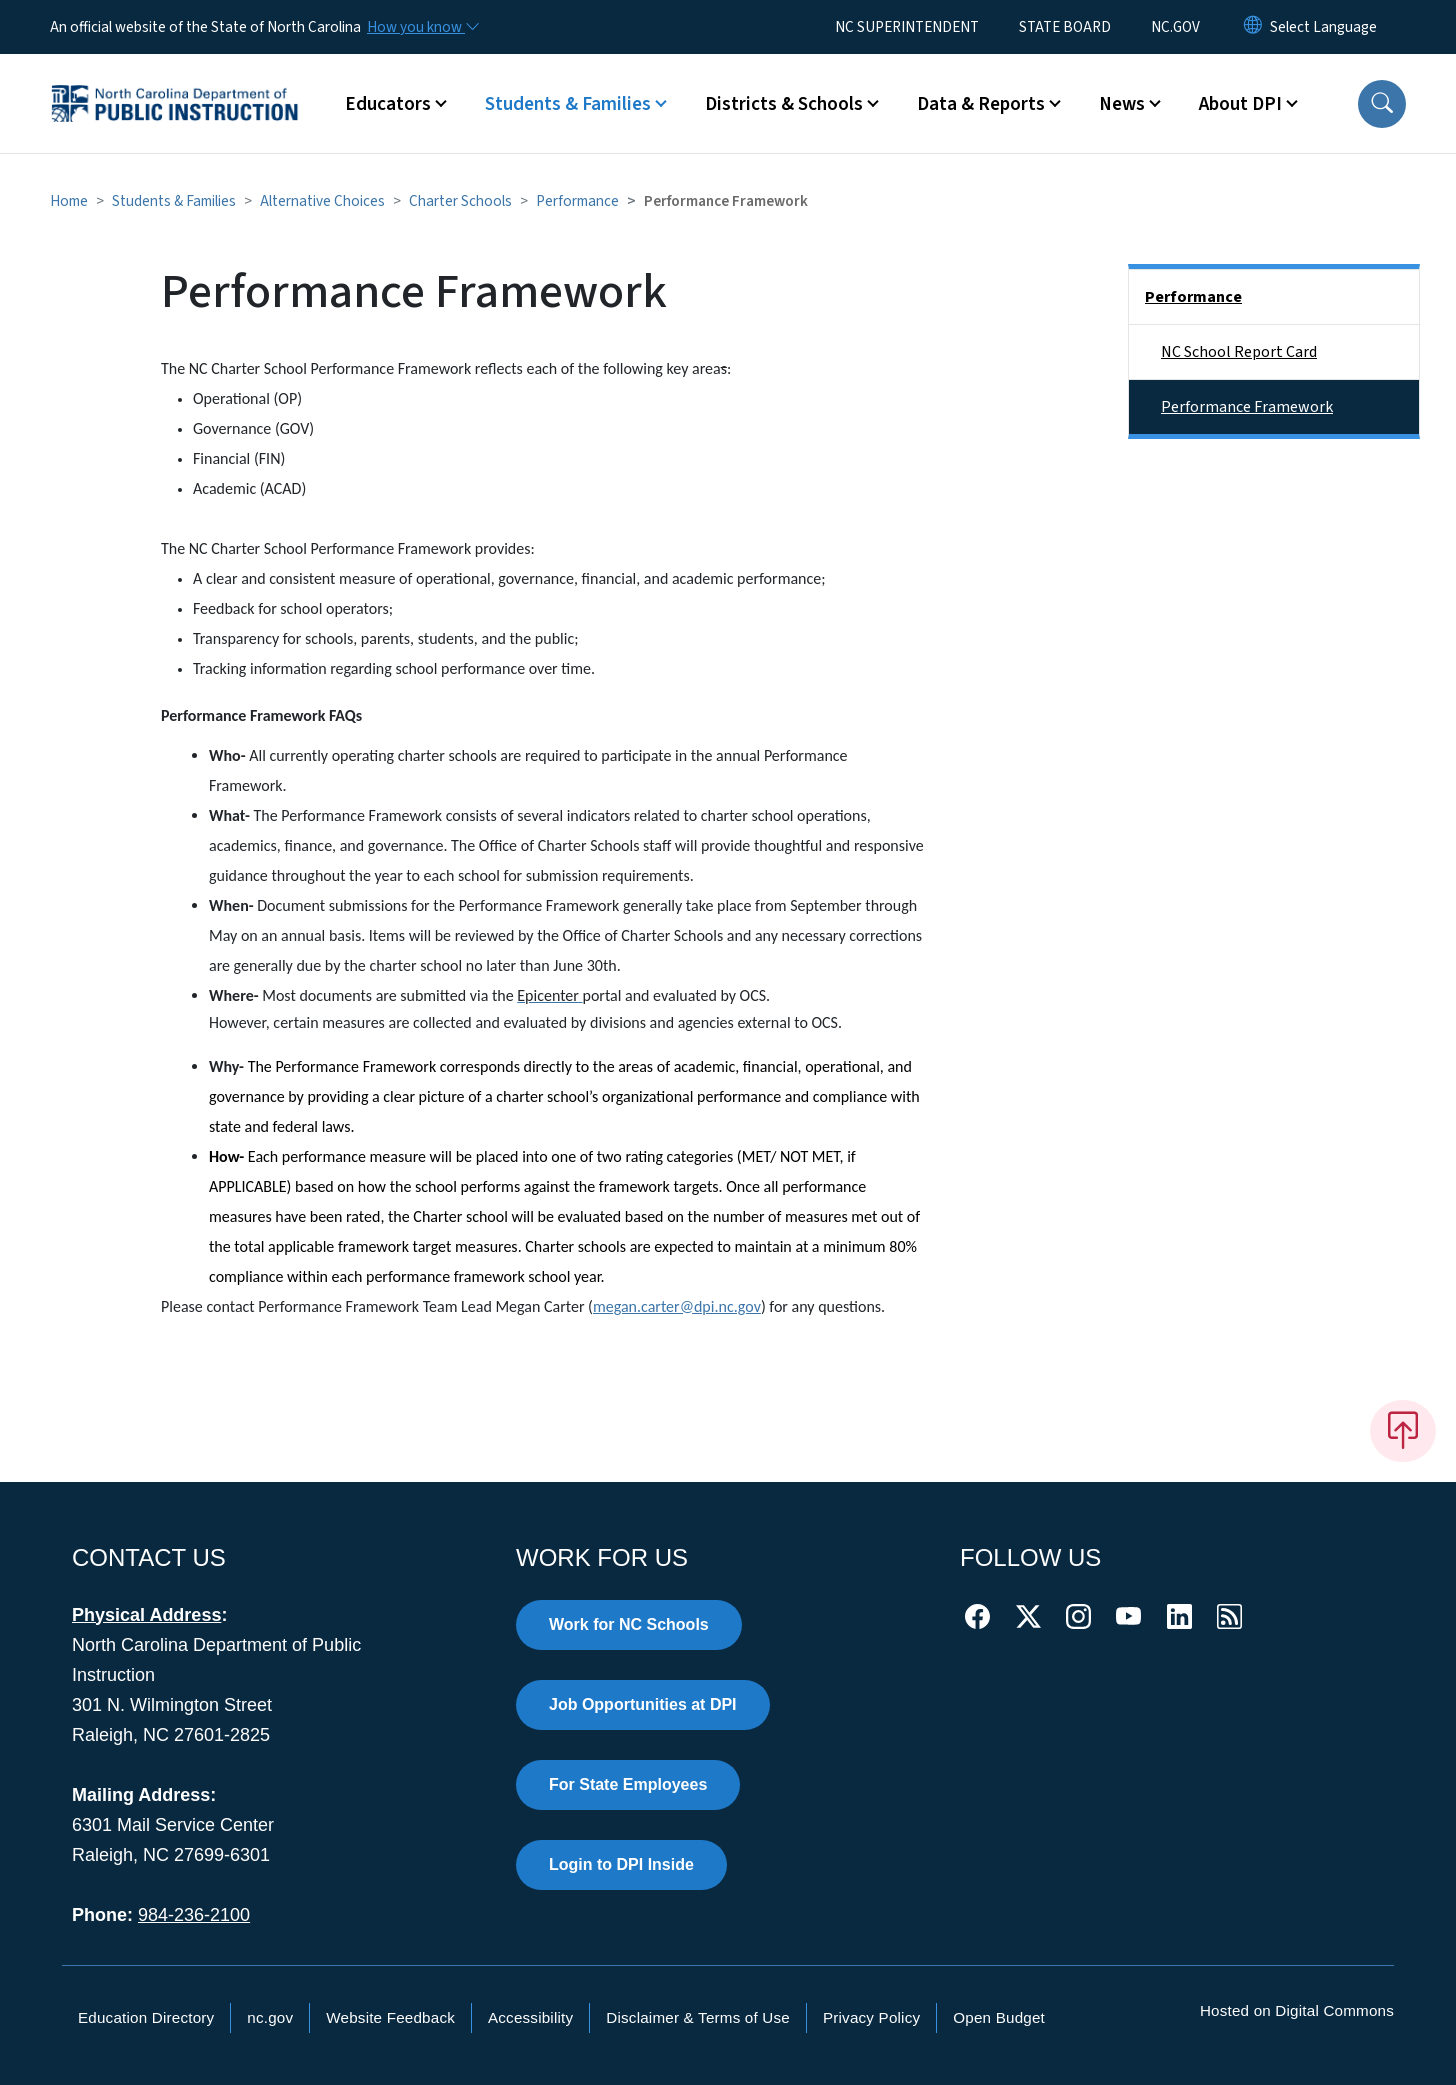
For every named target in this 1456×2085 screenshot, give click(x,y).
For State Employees (628, 1784)
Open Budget (999, 2017)
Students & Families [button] (568, 104)
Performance (577, 201)
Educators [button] (388, 104)
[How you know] (422, 27)
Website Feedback (390, 2017)
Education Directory (146, 2017)
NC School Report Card (1239, 352)
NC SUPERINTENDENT (907, 27)
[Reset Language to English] (1253, 27)
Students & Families (174, 201)
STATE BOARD (1065, 27)
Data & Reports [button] (981, 104)
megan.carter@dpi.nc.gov (677, 1306)
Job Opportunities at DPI (643, 1704)
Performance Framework (1247, 407)
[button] (1382, 104)
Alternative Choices (322, 201)
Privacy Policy (871, 2017)
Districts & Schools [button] (784, 104)
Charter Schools (460, 201)
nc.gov (270, 2017)
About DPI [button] (1240, 104)
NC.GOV (1175, 27)
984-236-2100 (194, 1915)
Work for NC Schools (629, 1624)
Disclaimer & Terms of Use (698, 2017)
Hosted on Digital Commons (1297, 2010)
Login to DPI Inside (621, 1864)
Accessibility (530, 2017)
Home (69, 201)
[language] (1323, 27)
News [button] (1122, 104)
